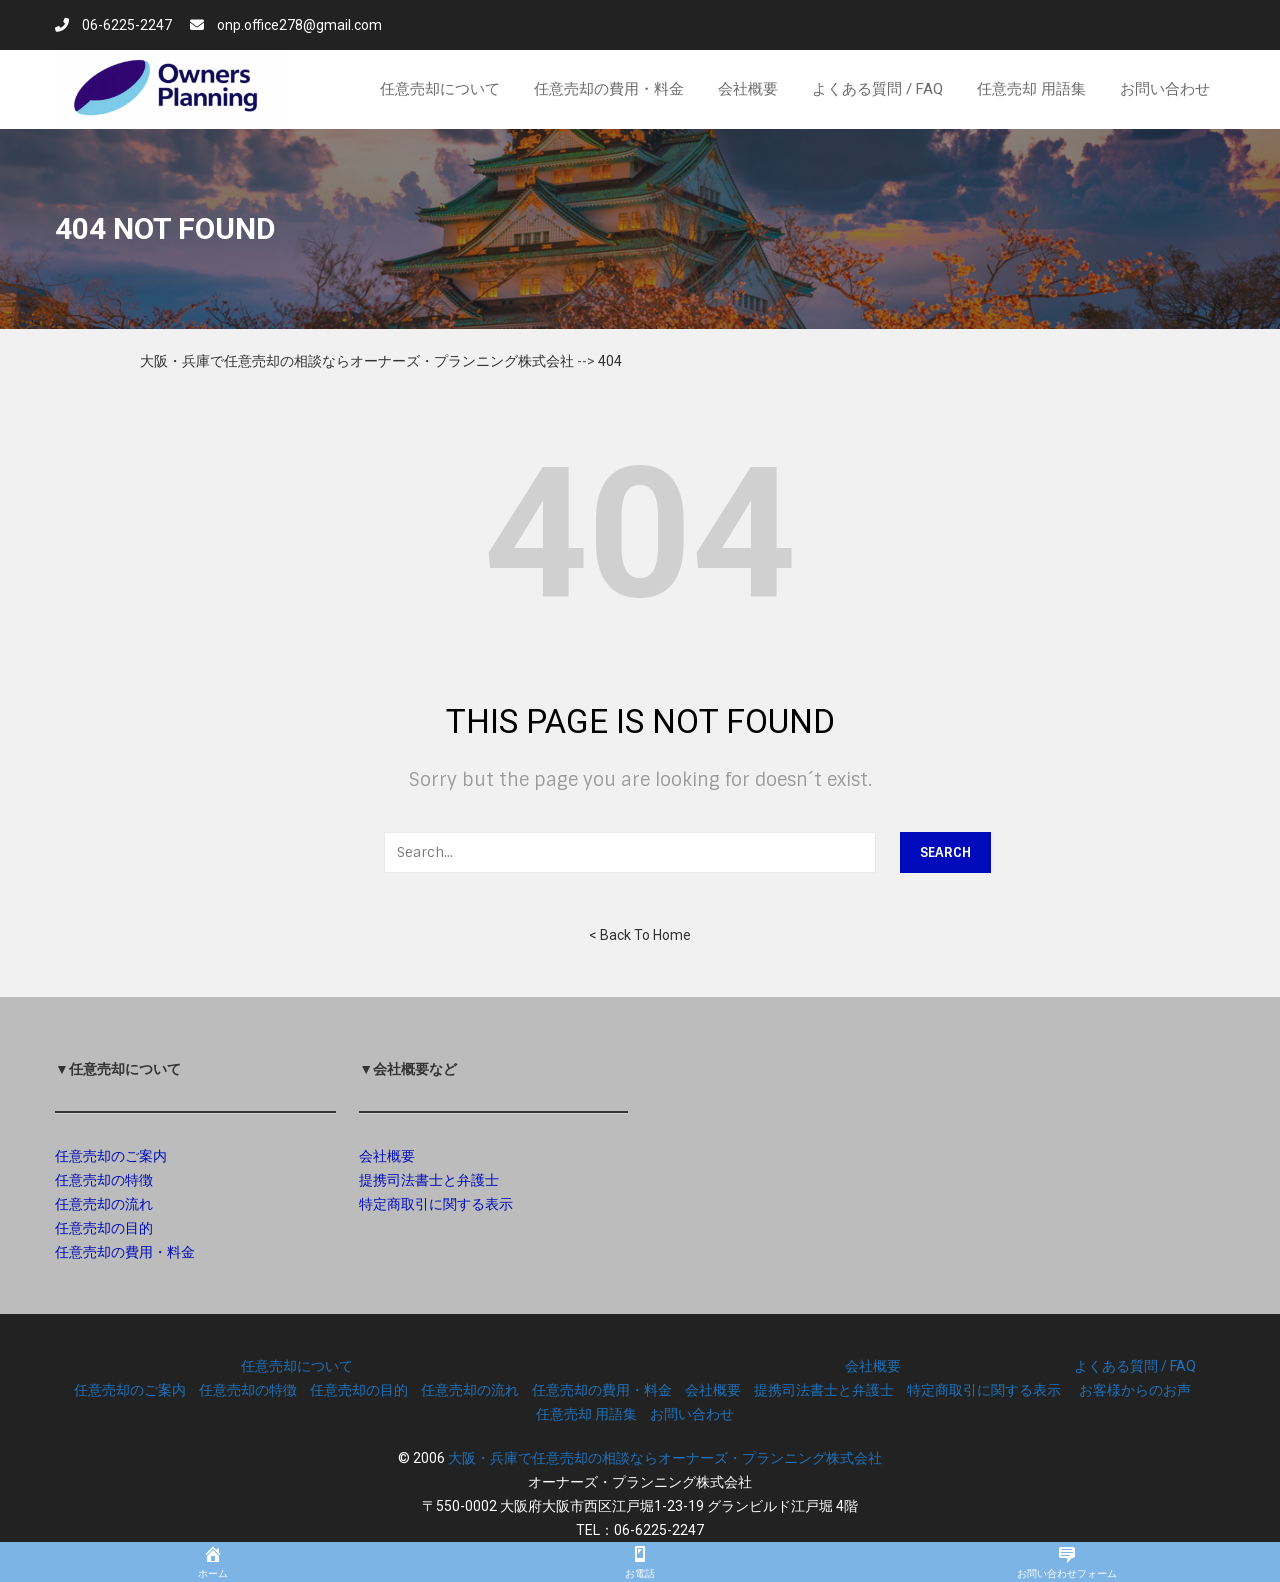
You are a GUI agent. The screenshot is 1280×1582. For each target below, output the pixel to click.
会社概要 (387, 1156)
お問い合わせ (692, 1414)
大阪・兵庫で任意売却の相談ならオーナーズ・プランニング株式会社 (665, 1458)
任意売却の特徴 (104, 1180)
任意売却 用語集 (586, 1414)
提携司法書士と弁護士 (429, 1180)
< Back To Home (640, 935)
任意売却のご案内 (111, 1156)
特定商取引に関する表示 (436, 1204)
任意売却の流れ (104, 1204)
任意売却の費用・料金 (125, 1252)
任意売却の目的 (104, 1228)
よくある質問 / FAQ (1135, 1366)
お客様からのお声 (1135, 1390)
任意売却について (297, 1366)
